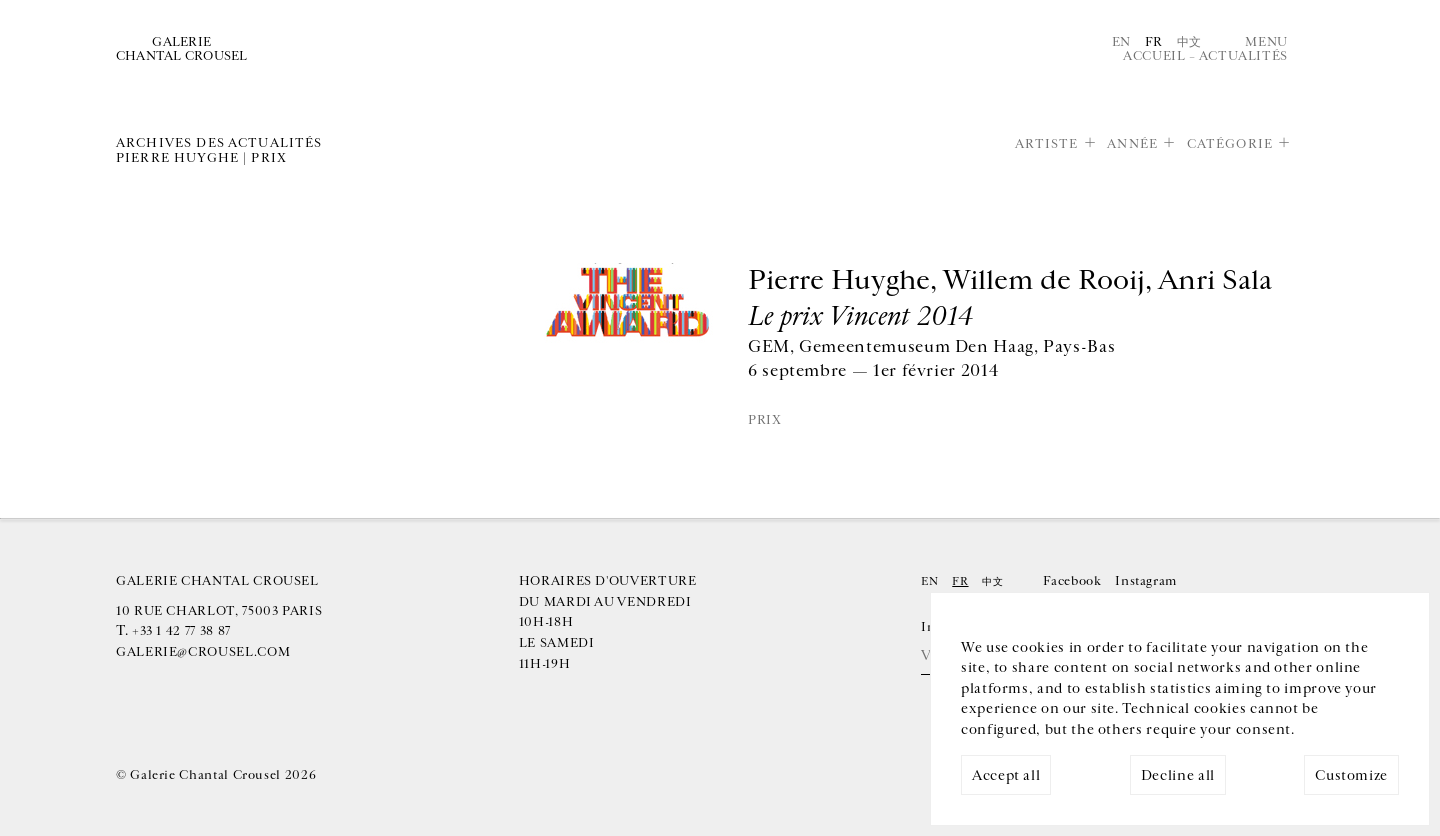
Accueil (1154, 56)
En (1121, 42)
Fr (1154, 42)
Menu (1266, 42)
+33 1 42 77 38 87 (181, 631)
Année (1132, 144)
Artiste (1047, 144)
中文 (1189, 42)
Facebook (1072, 581)
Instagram (1146, 581)
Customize (1351, 775)
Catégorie (1230, 144)
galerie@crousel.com (203, 652)
